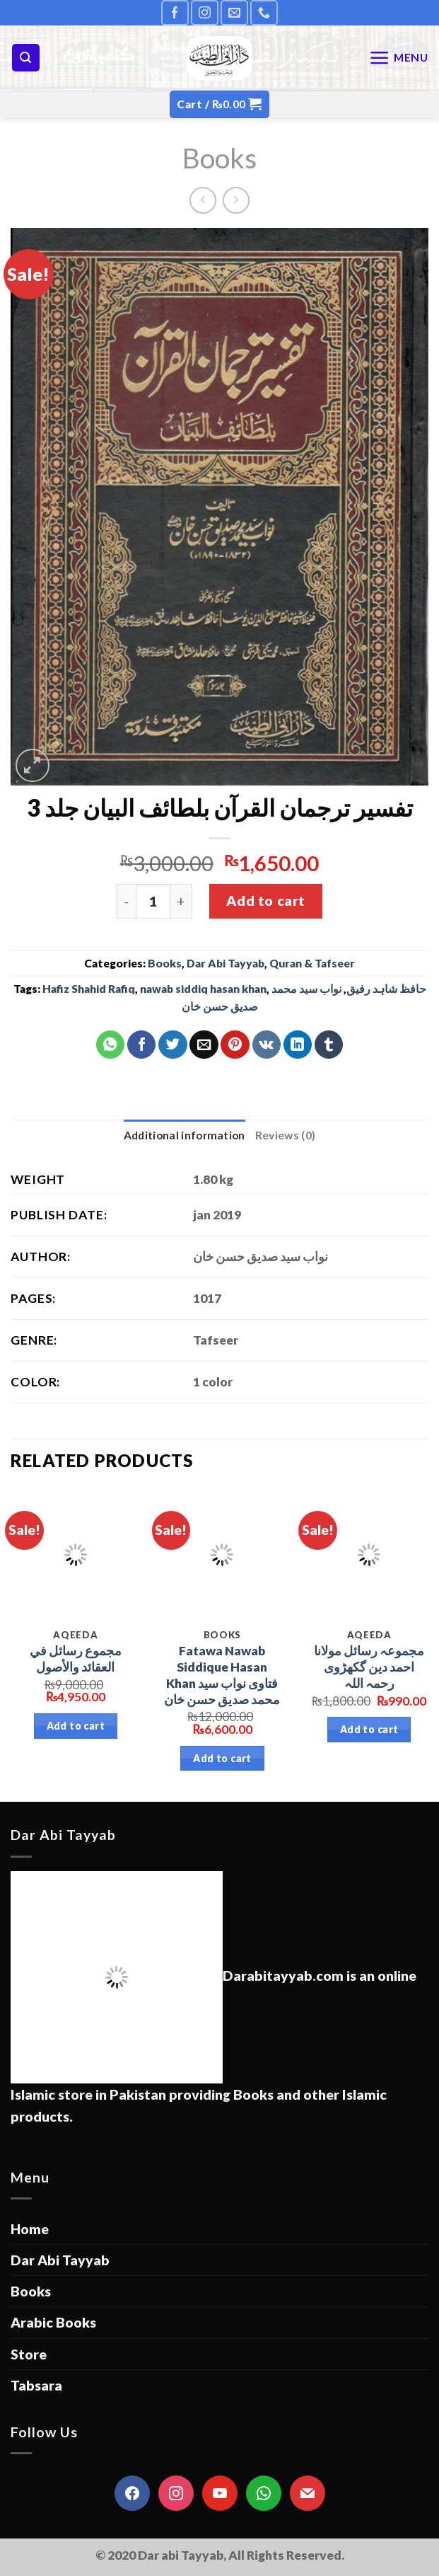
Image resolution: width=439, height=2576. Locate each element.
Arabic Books (53, 2322)
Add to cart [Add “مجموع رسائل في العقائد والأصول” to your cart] (76, 1726)
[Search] (26, 57)
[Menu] (398, 58)
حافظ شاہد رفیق (386, 988)
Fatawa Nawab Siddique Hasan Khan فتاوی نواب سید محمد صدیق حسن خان (222, 1674)
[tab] (184, 1135)
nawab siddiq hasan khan (203, 988)
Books (219, 157)
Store (29, 2354)
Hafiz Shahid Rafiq (88, 988)
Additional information (184, 1135)
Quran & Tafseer (312, 963)
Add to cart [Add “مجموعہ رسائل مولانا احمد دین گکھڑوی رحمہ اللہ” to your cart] (369, 1729)
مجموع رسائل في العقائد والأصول (76, 1658)
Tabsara (36, 2385)
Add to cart (265, 900)
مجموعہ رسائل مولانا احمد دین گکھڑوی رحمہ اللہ (369, 1667)
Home (30, 2229)
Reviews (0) (285, 1135)
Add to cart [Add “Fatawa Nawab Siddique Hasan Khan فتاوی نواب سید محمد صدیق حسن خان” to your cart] (222, 1758)
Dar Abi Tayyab (225, 963)
